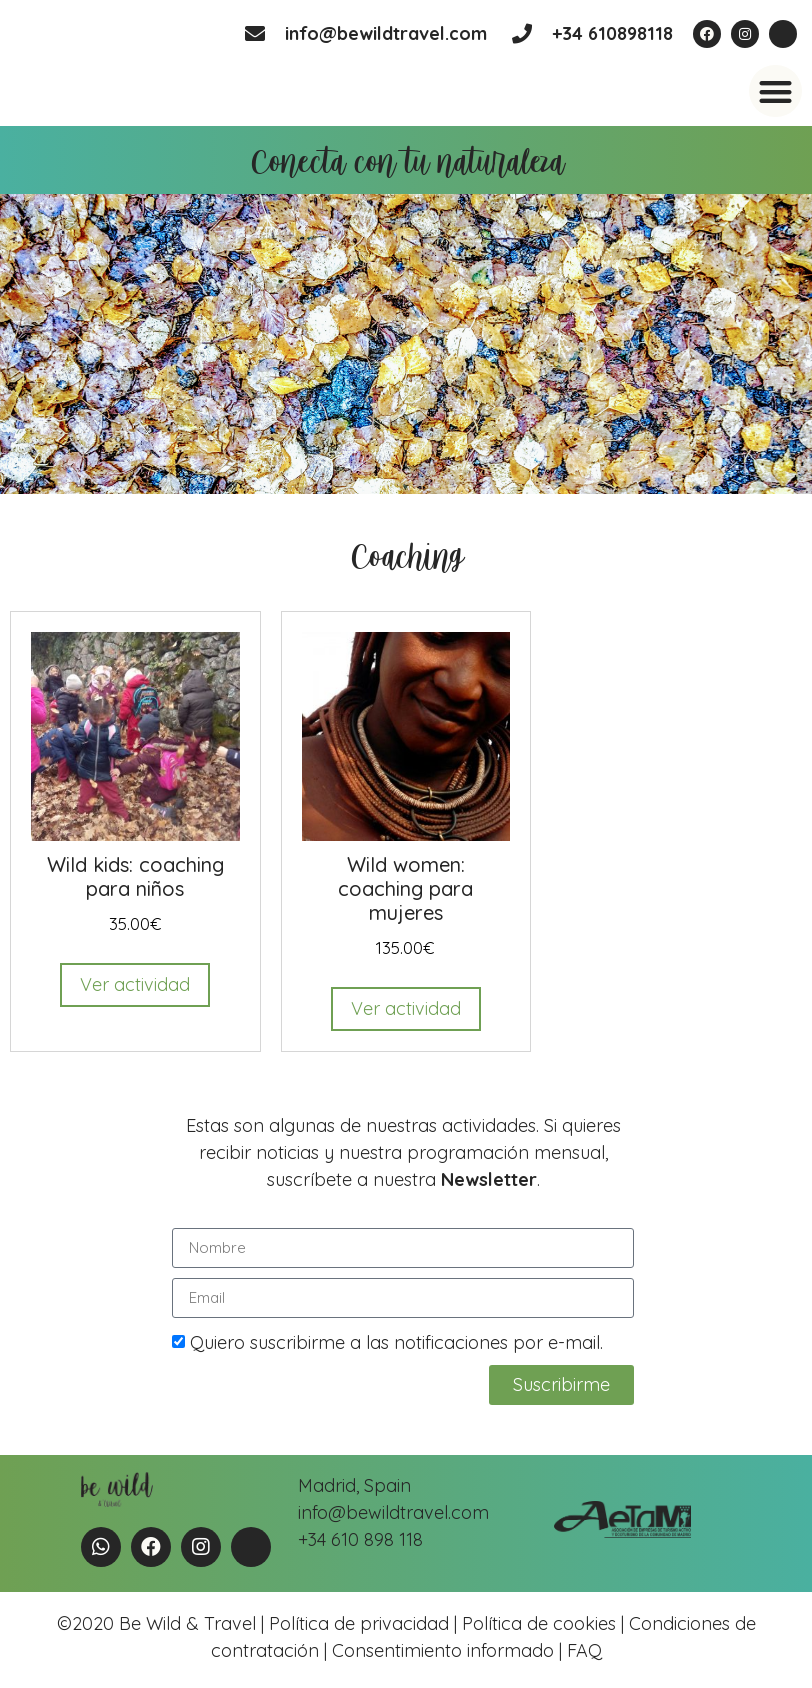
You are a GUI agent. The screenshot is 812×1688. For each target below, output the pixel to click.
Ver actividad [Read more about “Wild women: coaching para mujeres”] (406, 1008)
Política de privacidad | (365, 1623)
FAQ (582, 1650)
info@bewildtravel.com (386, 33)
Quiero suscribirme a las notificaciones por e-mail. (396, 1342)
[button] (775, 91)
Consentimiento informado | (447, 1650)
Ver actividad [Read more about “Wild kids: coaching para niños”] (135, 984)
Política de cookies (539, 1623)
